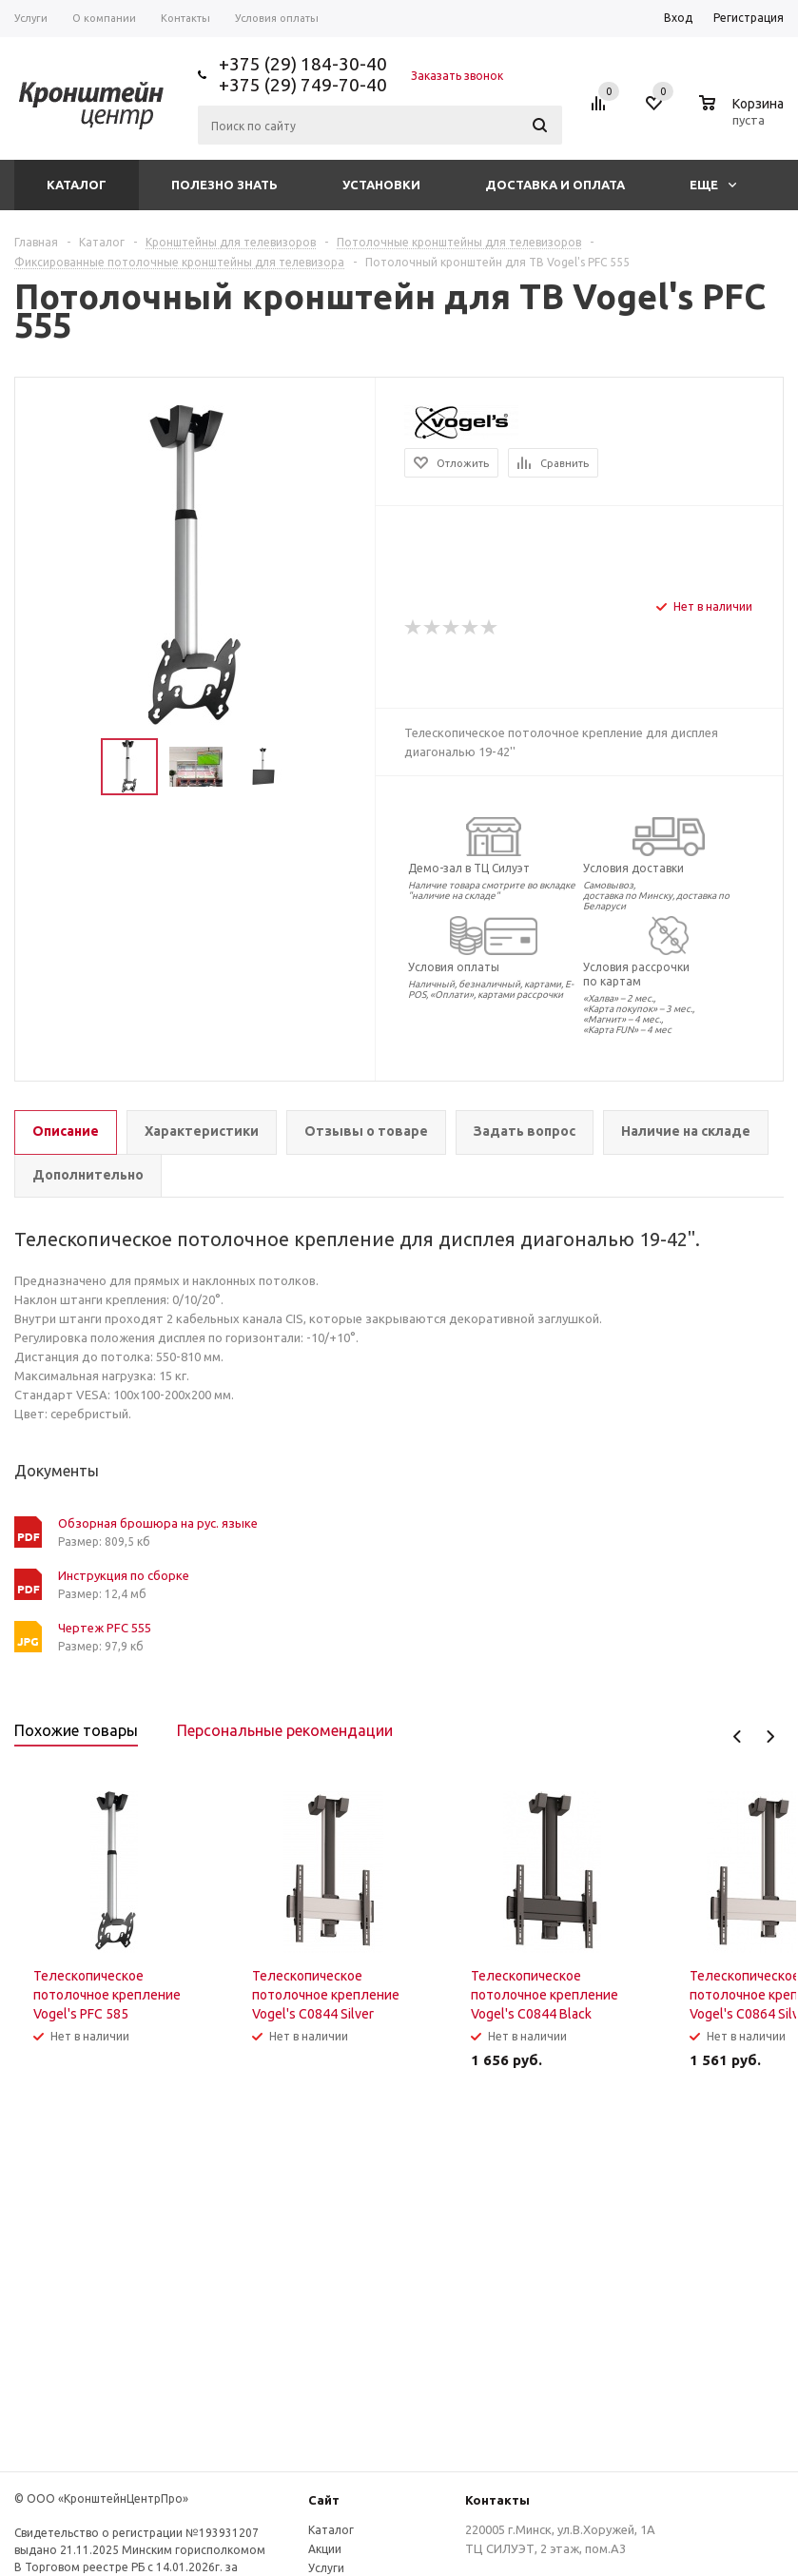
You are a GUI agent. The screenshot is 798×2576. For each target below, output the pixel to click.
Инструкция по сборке (123, 1575)
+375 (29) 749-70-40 (303, 84)
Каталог (77, 184)
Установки (381, 184)
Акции (324, 2549)
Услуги (326, 2568)
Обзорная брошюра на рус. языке (158, 1523)
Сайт (324, 2500)
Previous (737, 1736)
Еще (713, 184)
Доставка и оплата (555, 184)
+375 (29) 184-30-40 (303, 63)
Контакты (497, 2500)
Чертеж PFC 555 (104, 1627)
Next (770, 1736)
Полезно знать (224, 184)
